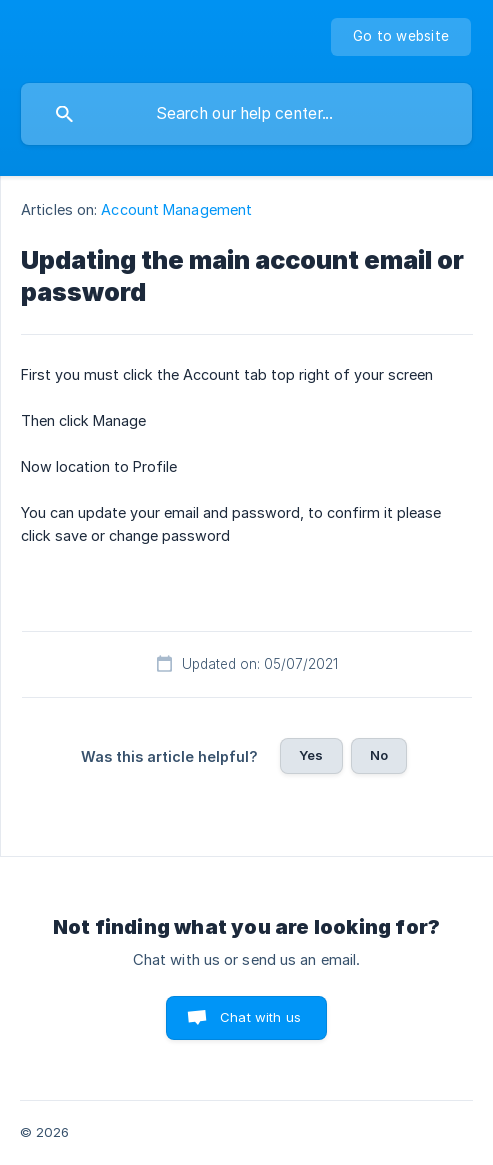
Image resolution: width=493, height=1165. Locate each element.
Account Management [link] (176, 209)
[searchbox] (246, 114)
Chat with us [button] (260, 1017)
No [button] (379, 755)
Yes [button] (311, 755)
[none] (401, 37)
